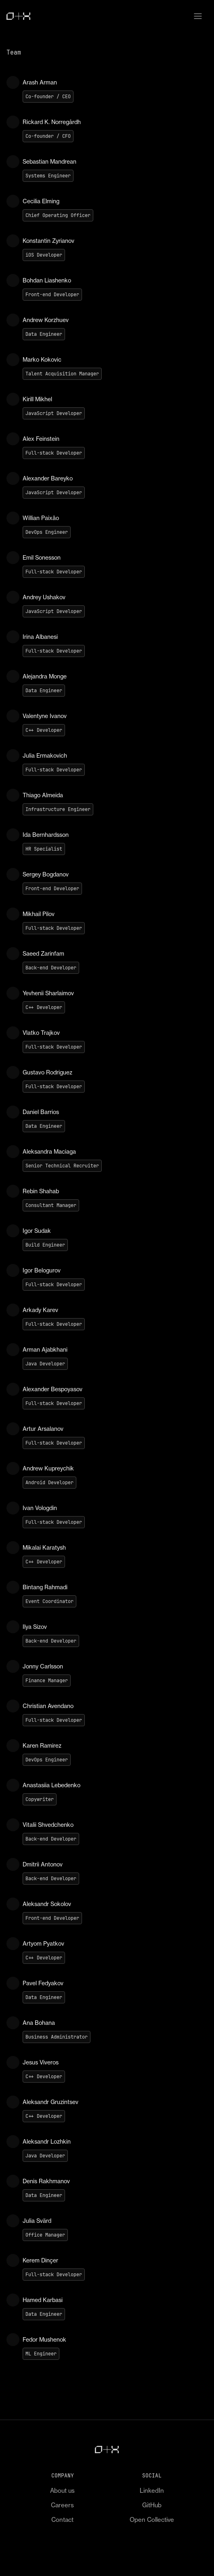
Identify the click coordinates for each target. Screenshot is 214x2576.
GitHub (152, 2505)
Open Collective (152, 2519)
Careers (62, 2505)
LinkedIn (152, 2490)
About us (62, 2490)
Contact (62, 2519)
